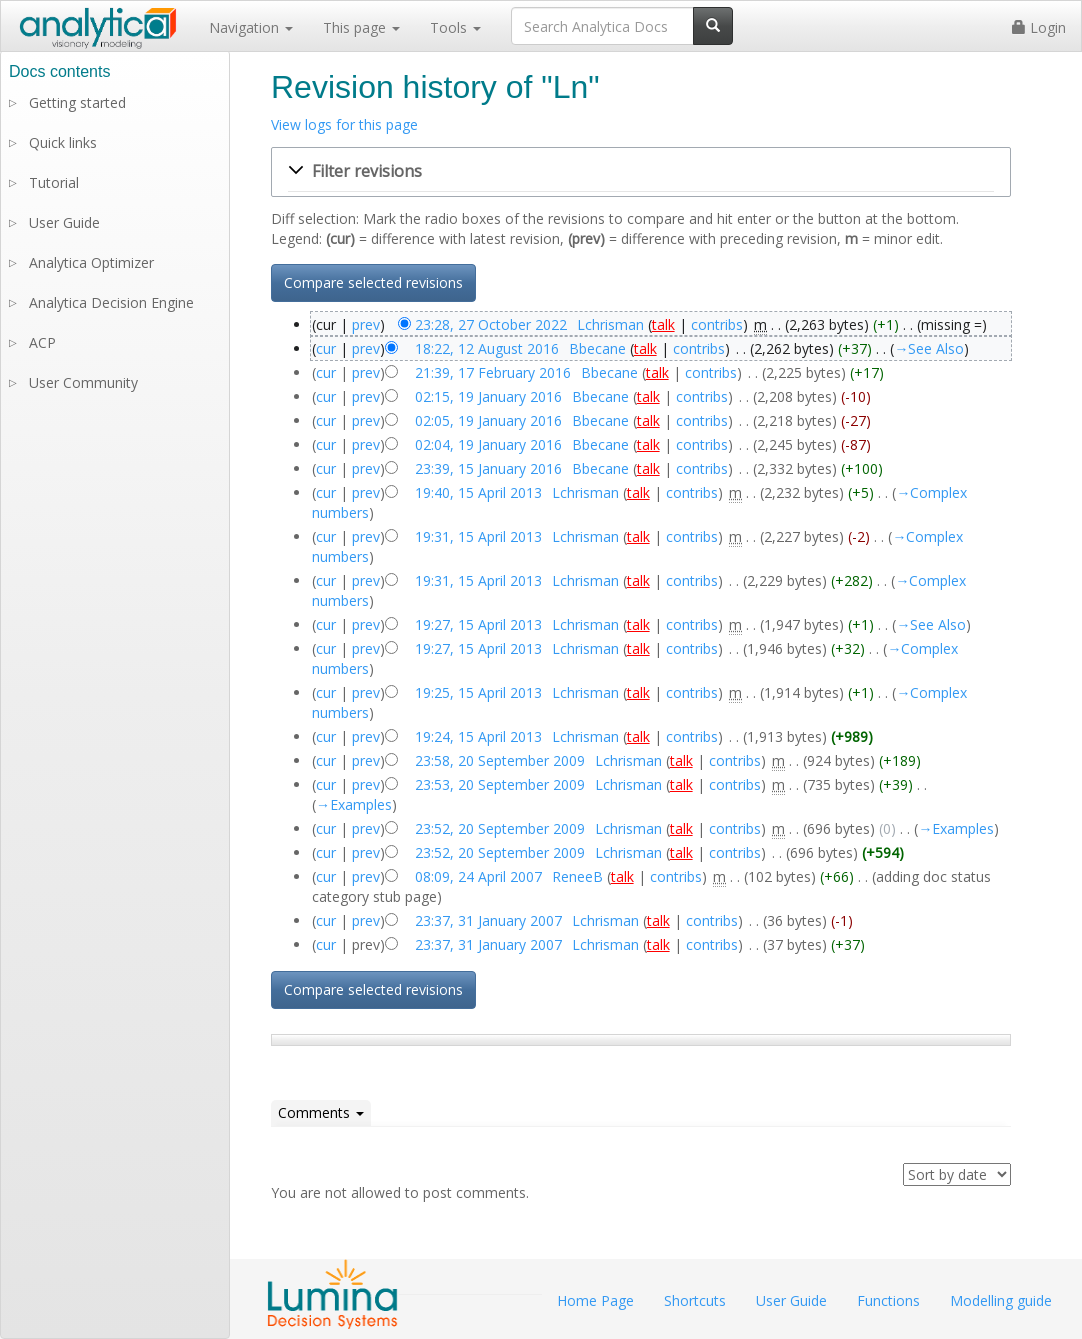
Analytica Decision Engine (111, 302)
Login (1039, 27)
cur (326, 348)
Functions (888, 1300)
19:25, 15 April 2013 (478, 692)
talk (663, 324)
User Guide (64, 222)
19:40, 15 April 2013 (478, 492)
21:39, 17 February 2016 (493, 372)
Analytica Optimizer (91, 262)
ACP (42, 342)
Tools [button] (455, 27)
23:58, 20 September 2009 (500, 760)
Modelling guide (1001, 1300)
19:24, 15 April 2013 (478, 736)
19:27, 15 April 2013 (478, 624)
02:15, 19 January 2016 (488, 396)
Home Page (595, 1300)
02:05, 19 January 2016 (488, 420)
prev (366, 324)
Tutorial (54, 182)
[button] (641, 172)
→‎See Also (929, 348)
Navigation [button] (251, 27)
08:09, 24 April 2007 (478, 876)
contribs (717, 324)
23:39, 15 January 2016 (488, 468)
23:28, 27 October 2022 (491, 324)
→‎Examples (354, 804)
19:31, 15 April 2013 (478, 536)
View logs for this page (344, 124)
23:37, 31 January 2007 (488, 920)
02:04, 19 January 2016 (488, 444)
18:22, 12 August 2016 (487, 348)
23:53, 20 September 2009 (500, 784)
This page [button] (361, 27)
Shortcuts (695, 1300)
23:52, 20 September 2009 (500, 828)
